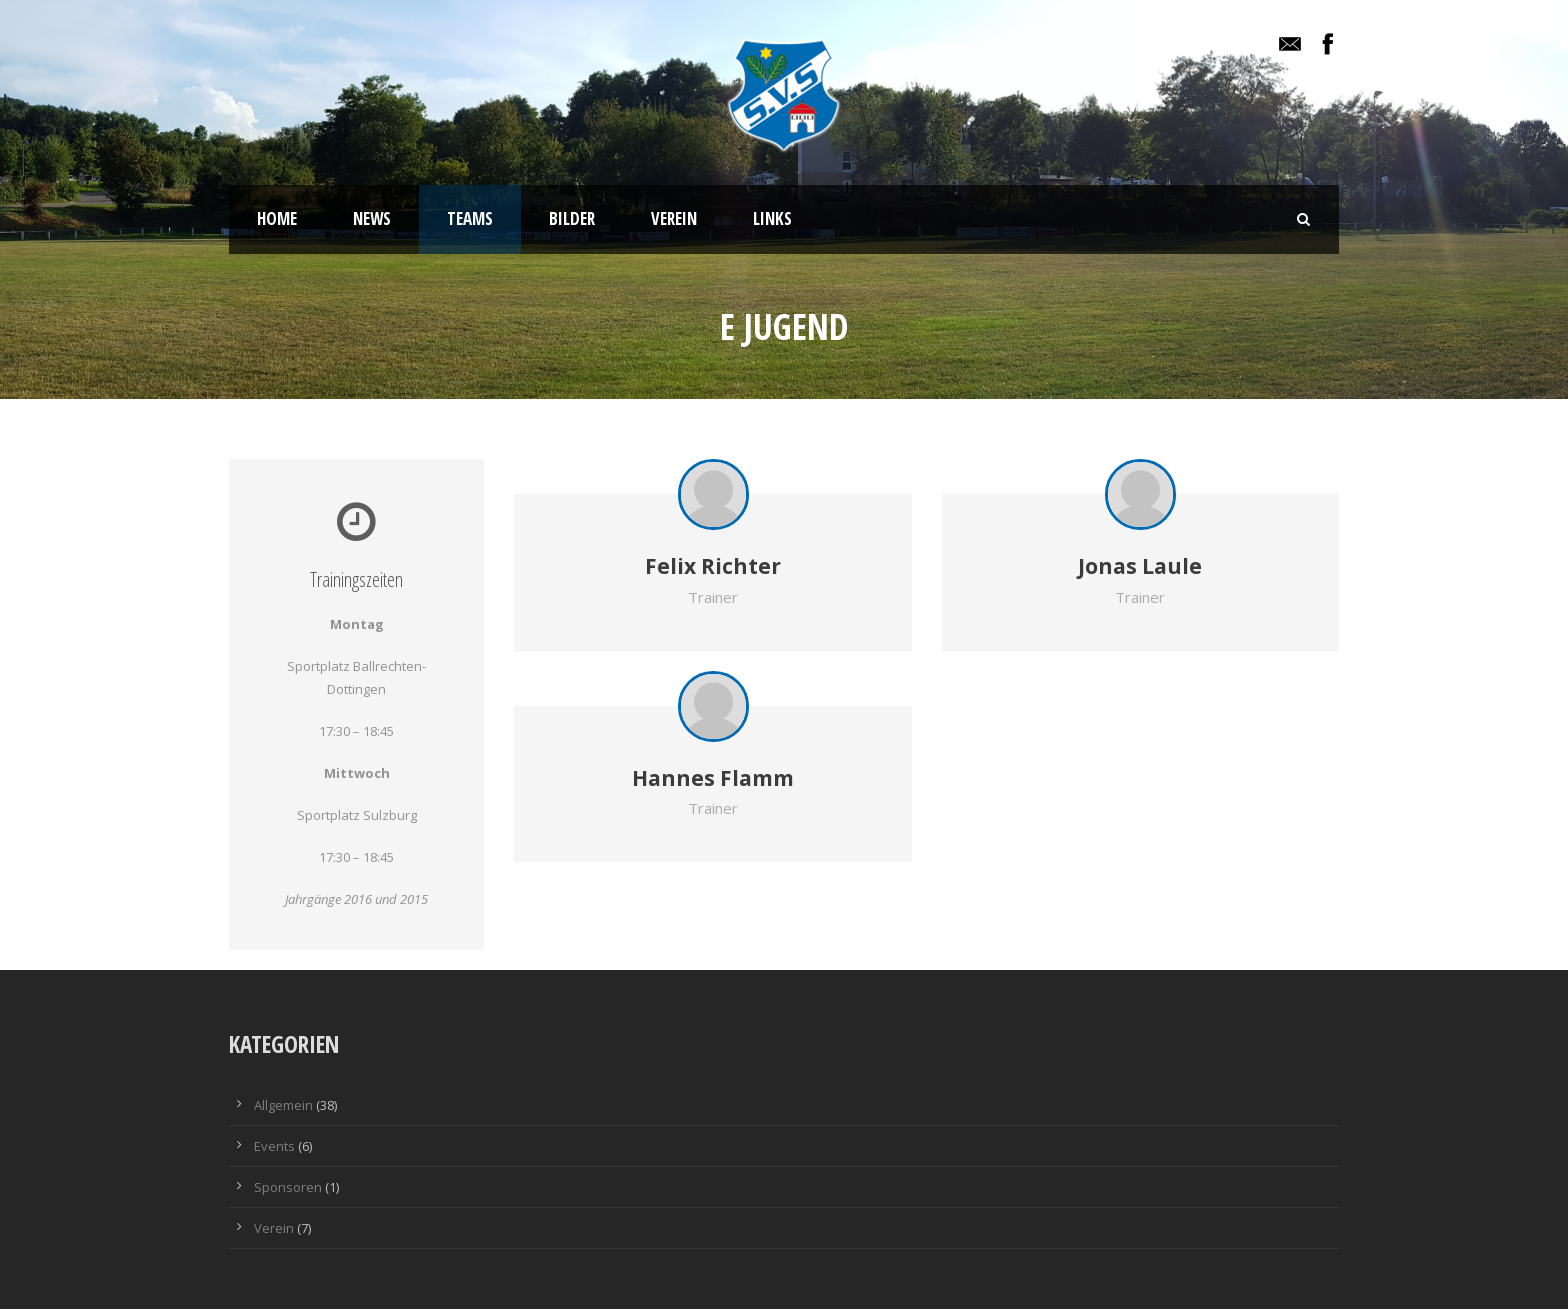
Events (274, 1146)
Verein (674, 218)
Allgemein (283, 1105)
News (372, 218)
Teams (470, 218)
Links (772, 218)
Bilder (572, 218)
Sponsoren (288, 1187)
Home (277, 218)
